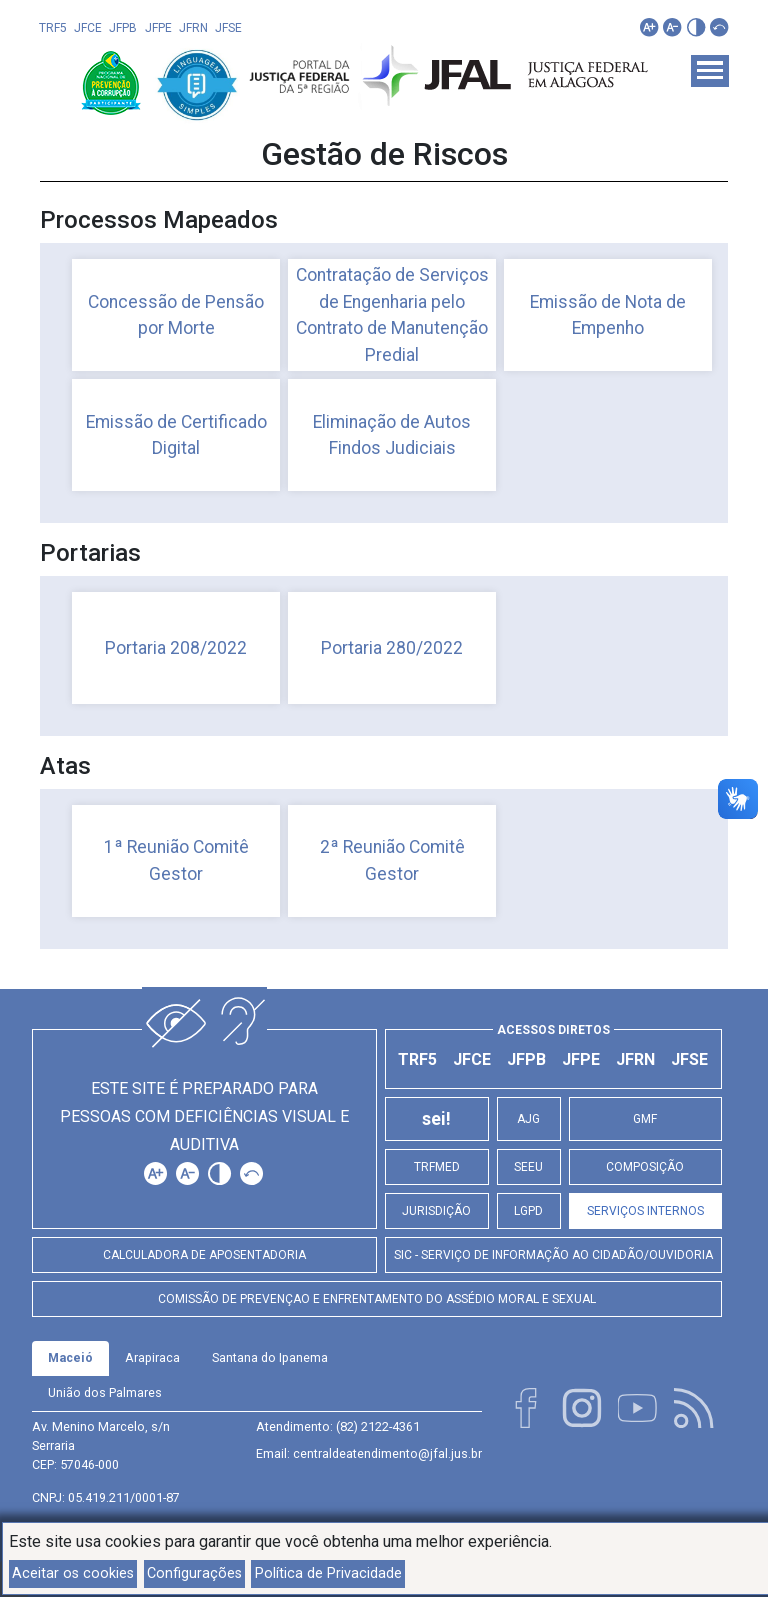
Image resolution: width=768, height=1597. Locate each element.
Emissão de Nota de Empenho (608, 315)
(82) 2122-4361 (378, 1426)
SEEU (528, 1167)
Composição (645, 1167)
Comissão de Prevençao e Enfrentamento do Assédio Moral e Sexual (377, 1299)
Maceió (70, 1357)
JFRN (193, 28)
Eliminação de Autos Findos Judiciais (392, 435)
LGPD (528, 1211)
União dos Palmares (105, 1392)
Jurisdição (436, 1211)
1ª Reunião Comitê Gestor (176, 860)
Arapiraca (152, 1357)
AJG (528, 1119)
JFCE (88, 28)
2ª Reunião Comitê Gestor (392, 860)
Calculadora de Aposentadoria (204, 1255)
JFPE (158, 28)
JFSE (228, 28)
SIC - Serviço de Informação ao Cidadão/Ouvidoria (553, 1255)
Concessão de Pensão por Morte (176, 315)
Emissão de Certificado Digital (176, 435)
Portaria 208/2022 (176, 648)
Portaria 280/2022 (392, 648)
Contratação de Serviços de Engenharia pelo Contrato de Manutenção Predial (392, 314)
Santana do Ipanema (270, 1357)
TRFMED (437, 1167)
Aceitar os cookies (73, 1573)
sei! (436, 1119)
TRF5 (53, 28)
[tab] (70, 1358)
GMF (645, 1119)
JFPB (123, 28)
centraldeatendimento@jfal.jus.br (387, 1453)
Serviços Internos (645, 1211)
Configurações (194, 1573)
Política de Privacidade (328, 1573)
